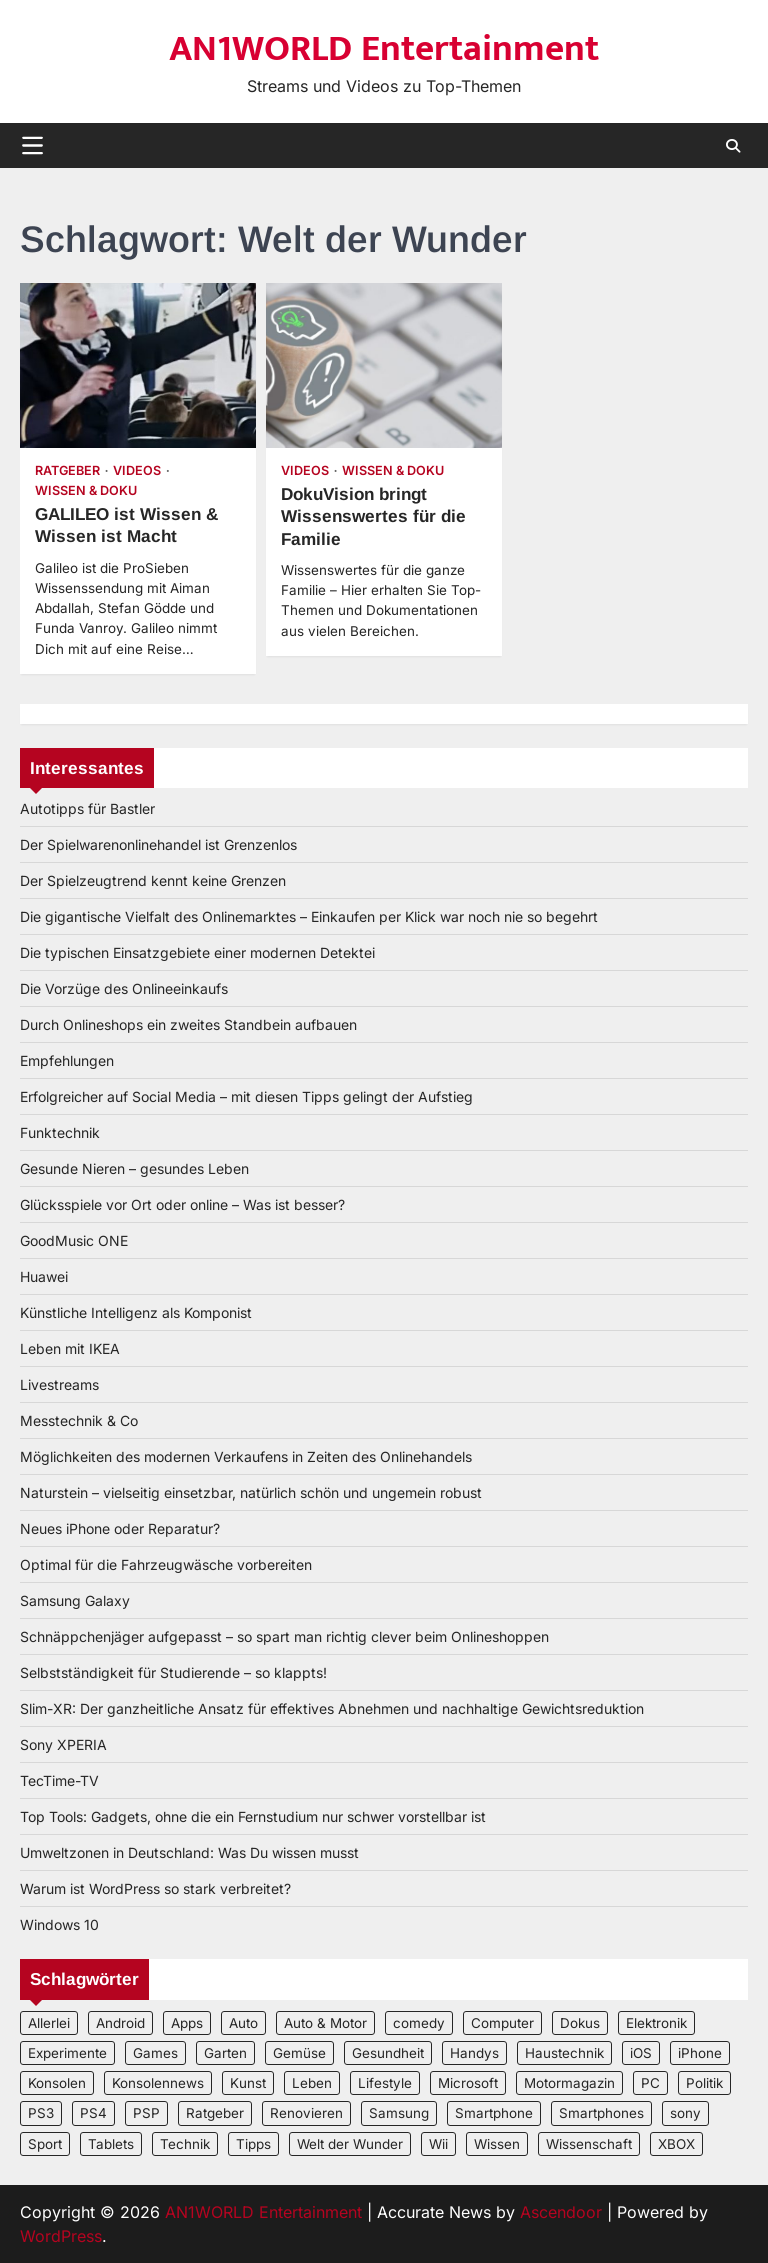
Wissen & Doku (86, 490)
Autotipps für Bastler (87, 808)
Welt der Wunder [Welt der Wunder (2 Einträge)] (350, 2144)
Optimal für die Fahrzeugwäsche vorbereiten (166, 1564)
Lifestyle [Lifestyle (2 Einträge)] (385, 2083)
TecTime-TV (59, 1780)
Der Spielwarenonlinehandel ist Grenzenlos (158, 844)
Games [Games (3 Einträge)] (155, 2053)
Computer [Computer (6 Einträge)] (502, 2023)
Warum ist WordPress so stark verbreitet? (155, 1888)
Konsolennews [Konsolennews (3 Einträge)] (158, 2083)
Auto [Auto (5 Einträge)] (243, 2023)
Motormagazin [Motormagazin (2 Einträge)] (569, 2083)
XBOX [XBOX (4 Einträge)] (676, 2144)
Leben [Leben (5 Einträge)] (312, 2083)
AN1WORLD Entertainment (384, 49)
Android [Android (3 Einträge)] (120, 2023)
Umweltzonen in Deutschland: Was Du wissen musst (189, 1852)
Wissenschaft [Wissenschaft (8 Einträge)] (589, 2144)
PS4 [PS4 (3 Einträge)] (93, 2113)
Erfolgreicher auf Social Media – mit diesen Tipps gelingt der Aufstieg (246, 1096)
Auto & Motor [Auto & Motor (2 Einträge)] (325, 2023)
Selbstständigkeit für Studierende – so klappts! (173, 1672)
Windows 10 (59, 1924)
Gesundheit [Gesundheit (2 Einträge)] (388, 2053)
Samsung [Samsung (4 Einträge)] (399, 2113)
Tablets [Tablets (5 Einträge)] (111, 2144)
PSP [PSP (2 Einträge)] (146, 2113)
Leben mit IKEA (70, 1348)
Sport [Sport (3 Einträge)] (45, 2144)
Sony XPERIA (63, 1744)
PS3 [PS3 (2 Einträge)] (41, 2113)
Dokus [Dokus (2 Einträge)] (580, 2023)
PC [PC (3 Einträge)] (650, 2083)
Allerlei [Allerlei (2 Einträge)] (49, 2023)
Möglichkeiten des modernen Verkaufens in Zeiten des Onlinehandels (246, 1456)
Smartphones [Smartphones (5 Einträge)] (601, 2113)
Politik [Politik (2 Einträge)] (704, 2083)
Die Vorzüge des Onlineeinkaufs (124, 988)
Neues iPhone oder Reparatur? (120, 1528)
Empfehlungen (67, 1060)
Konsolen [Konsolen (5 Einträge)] (57, 2083)
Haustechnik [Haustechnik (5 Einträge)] (564, 2053)
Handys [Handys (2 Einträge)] (474, 2053)
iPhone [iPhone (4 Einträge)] (700, 2053)
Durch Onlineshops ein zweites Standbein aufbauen (188, 1024)
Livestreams (59, 1384)
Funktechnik (60, 1132)
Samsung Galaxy (75, 1600)
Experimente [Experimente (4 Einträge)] (67, 2053)
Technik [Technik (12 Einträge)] (185, 2144)
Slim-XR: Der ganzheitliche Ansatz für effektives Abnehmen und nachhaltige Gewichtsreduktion (332, 1708)
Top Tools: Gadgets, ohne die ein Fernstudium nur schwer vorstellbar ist (253, 1816)
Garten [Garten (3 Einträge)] (225, 2053)
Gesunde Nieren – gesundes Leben (134, 1168)
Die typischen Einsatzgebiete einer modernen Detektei (197, 952)
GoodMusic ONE (74, 1240)
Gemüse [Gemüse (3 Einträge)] (299, 2053)
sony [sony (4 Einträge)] (685, 2113)
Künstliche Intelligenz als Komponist (136, 1312)
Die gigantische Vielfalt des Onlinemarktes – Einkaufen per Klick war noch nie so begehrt (309, 916)
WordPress (61, 2236)
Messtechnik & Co (79, 1420)
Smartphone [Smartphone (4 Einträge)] (494, 2113)
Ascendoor (561, 2212)
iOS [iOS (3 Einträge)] (641, 2053)
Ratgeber (67, 470)
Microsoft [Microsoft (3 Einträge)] (468, 2083)
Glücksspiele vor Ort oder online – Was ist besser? (182, 1204)
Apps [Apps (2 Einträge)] (187, 2023)
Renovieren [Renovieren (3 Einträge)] (306, 2113)
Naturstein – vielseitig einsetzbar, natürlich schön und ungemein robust (251, 1492)
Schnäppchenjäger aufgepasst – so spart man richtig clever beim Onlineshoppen (284, 1636)
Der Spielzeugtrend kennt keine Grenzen (153, 880)
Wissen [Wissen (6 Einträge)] (497, 2144)
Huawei (44, 1276)
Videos (137, 470)
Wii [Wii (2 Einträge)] (438, 2144)
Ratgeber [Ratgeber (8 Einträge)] (215, 2113)
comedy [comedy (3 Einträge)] (419, 2023)
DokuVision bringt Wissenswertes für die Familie (373, 516)
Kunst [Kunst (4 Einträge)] (248, 2083)
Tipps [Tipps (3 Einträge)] (253, 2144)
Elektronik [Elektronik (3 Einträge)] (656, 2023)
